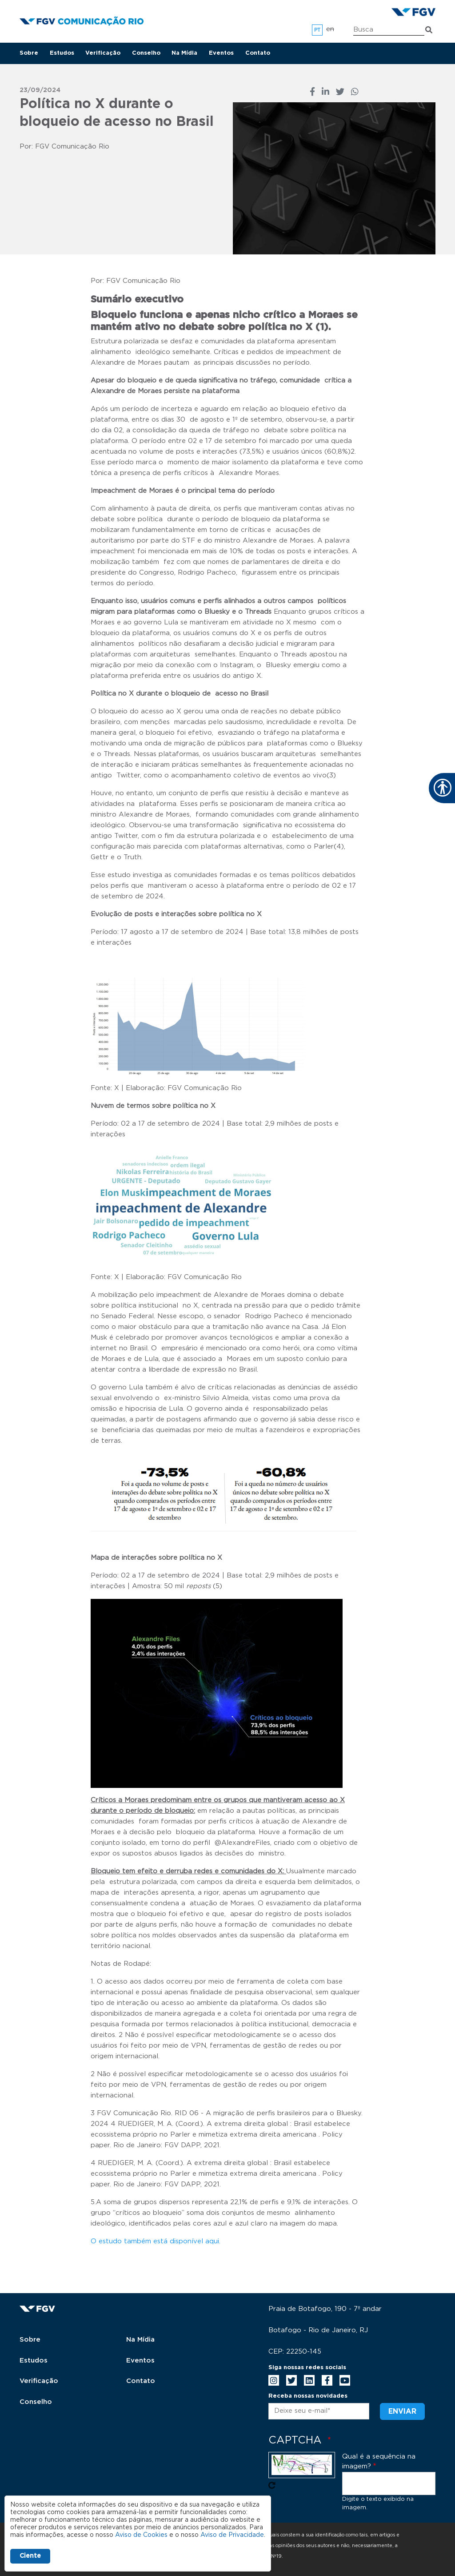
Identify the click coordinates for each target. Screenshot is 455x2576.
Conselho (146, 53)
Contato (257, 53)
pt (317, 30)
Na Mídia (184, 53)
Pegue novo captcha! (271, 2485)
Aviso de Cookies (141, 2535)
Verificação (102, 53)
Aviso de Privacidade (232, 2535)
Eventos (221, 53)
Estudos (62, 53)
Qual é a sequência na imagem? (378, 2461)
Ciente (30, 2556)
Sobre (29, 53)
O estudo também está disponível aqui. (155, 2241)
